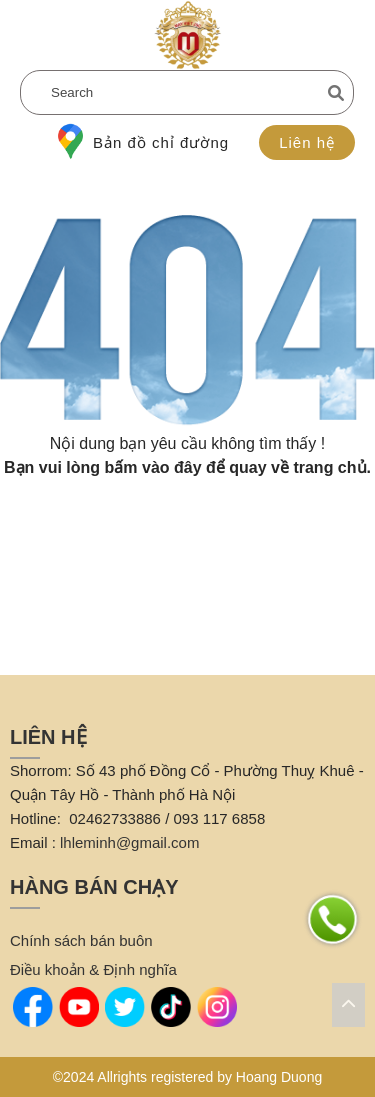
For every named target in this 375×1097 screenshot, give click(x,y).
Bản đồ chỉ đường (143, 142)
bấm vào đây (153, 467)
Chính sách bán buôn (81, 940)
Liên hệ (307, 142)
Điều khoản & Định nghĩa (93, 969)
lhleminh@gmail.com (129, 842)
